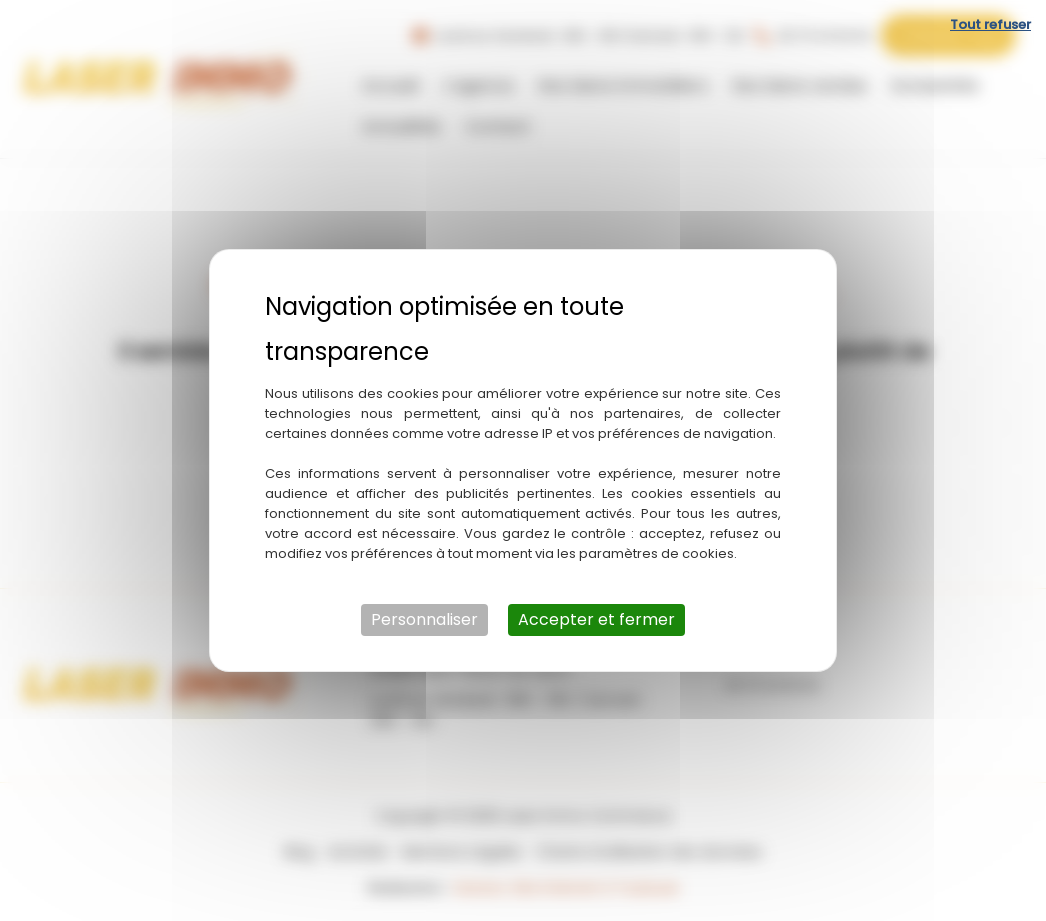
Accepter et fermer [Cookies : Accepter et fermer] (596, 619)
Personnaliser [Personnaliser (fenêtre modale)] (424, 619)
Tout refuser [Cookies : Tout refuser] (990, 24)
